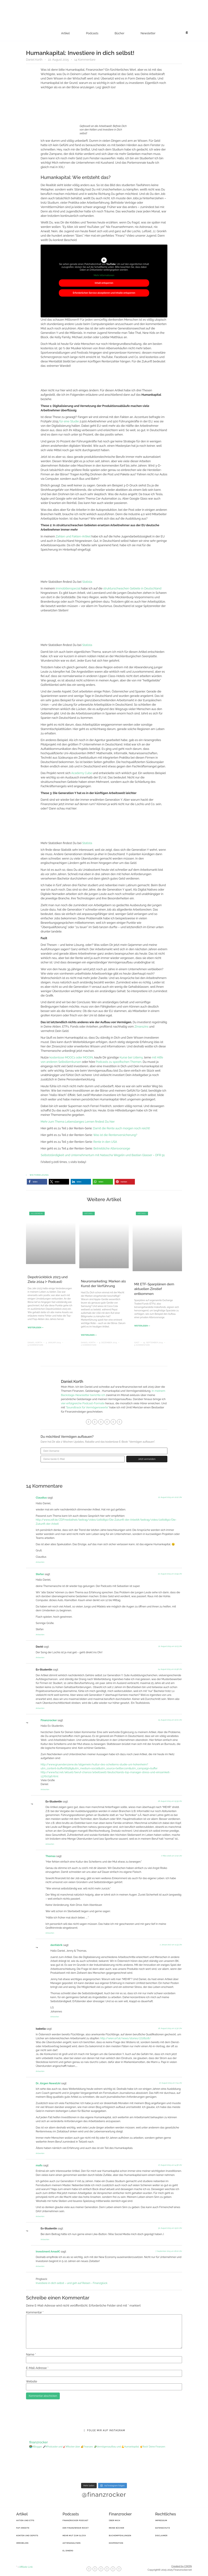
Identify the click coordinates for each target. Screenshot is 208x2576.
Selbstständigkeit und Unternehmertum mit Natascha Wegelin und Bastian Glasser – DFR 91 (103, 1155)
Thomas (51, 1856)
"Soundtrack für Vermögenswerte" (87, 1407)
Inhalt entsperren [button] (104, 283)
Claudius (41, 1497)
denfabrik (56, 1945)
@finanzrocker (104, 2494)
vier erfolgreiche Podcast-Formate (83, 1403)
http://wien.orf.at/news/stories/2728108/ (125, 2038)
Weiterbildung (39, 1175)
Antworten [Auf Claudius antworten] (40, 1562)
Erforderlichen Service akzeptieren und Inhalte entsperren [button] (104, 293)
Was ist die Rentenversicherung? (115, 1135)
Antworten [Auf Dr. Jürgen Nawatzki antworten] (40, 2153)
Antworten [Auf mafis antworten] (40, 2216)
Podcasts (92, 33)
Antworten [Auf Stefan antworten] (40, 1635)
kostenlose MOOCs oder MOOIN (71, 1057)
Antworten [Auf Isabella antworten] (40, 2071)
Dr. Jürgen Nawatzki (48, 2083)
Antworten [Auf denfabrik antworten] (54, 2017)
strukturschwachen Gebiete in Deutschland (132, 588)
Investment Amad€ (48, 2251)
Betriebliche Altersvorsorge (111, 1148)
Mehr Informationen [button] (104, 275)
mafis (39, 2165)
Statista (87, 581)
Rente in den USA (105, 1141)
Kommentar (35, 2312)
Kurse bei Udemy (131, 1057)
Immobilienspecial (68, 588)
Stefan (40, 1574)
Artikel (65, 33)
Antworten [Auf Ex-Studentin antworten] (40, 1708)
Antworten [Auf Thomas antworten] (50, 1933)
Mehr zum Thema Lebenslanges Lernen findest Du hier (78, 1121)
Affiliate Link (26, 2566)
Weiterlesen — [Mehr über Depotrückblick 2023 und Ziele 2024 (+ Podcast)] (36, 1327)
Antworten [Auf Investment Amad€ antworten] (40, 2266)
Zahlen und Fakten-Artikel (73, 536)
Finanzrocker (49, 1720)
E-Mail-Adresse (37, 2368)
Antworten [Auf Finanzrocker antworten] (45, 1789)
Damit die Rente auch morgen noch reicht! (121, 1128)
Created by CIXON (181, 2566)
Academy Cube (81, 773)
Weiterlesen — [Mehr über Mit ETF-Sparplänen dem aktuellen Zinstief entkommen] (142, 1326)
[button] (37, 1182)
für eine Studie (69, 421)
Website (31, 2381)
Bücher (119, 33)
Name (31, 2354)
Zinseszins (141, 1026)
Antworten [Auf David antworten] (40, 1657)
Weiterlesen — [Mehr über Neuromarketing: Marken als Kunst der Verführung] (89, 1335)
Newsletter (148, 33)
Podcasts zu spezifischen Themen (119, 1061)
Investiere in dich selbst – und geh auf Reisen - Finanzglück (71, 2283)
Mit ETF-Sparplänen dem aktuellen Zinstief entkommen (154, 1289)
